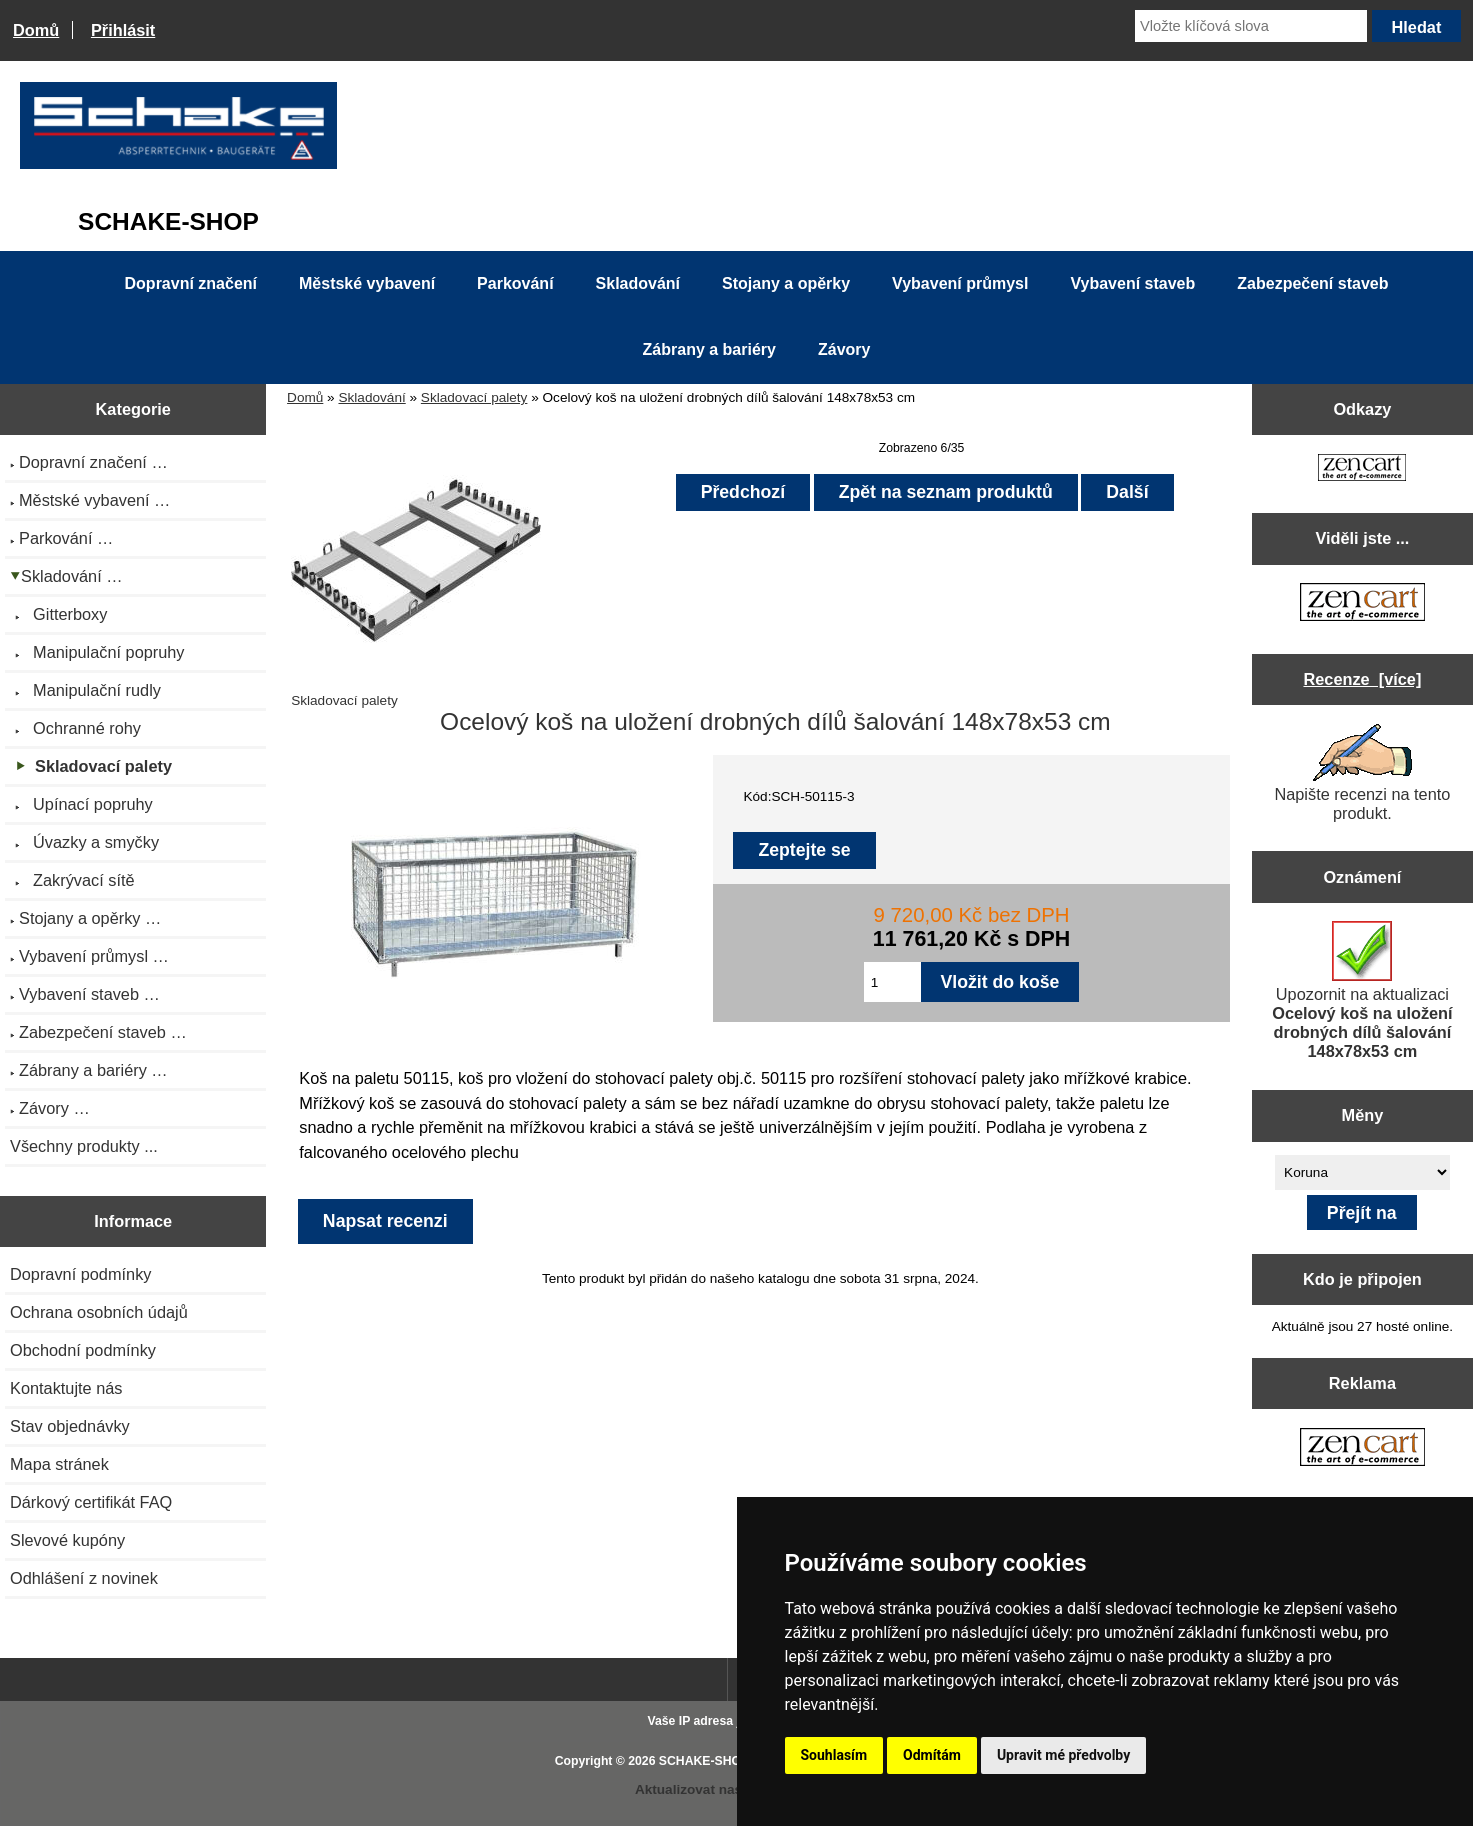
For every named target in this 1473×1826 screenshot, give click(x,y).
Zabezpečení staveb (1312, 283)
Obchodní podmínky (83, 1350)
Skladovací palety (474, 397)
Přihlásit (123, 30)
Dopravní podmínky (80, 1274)
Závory (844, 349)
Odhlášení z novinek (84, 1578)
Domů (36, 30)
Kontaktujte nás (66, 1388)
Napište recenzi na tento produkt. (1362, 773)
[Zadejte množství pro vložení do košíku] (892, 982)
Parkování (515, 283)
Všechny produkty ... (84, 1146)
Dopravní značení (191, 283)
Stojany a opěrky (786, 283)
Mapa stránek (59, 1464)
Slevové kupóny (67, 1540)
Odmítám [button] (932, 1755)
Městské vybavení (367, 283)
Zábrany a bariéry (709, 349)
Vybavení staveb (1132, 283)
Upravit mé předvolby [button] (1063, 1755)
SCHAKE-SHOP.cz (711, 1761)
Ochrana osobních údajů (99, 1312)
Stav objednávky (70, 1426)
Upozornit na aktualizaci (1362, 990)
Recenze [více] (1362, 679)
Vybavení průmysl (960, 283)
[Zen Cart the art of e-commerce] (1362, 469)
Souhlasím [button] (834, 1755)
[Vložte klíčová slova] (1251, 26)
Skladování (371, 397)
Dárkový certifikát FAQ (91, 1502)
